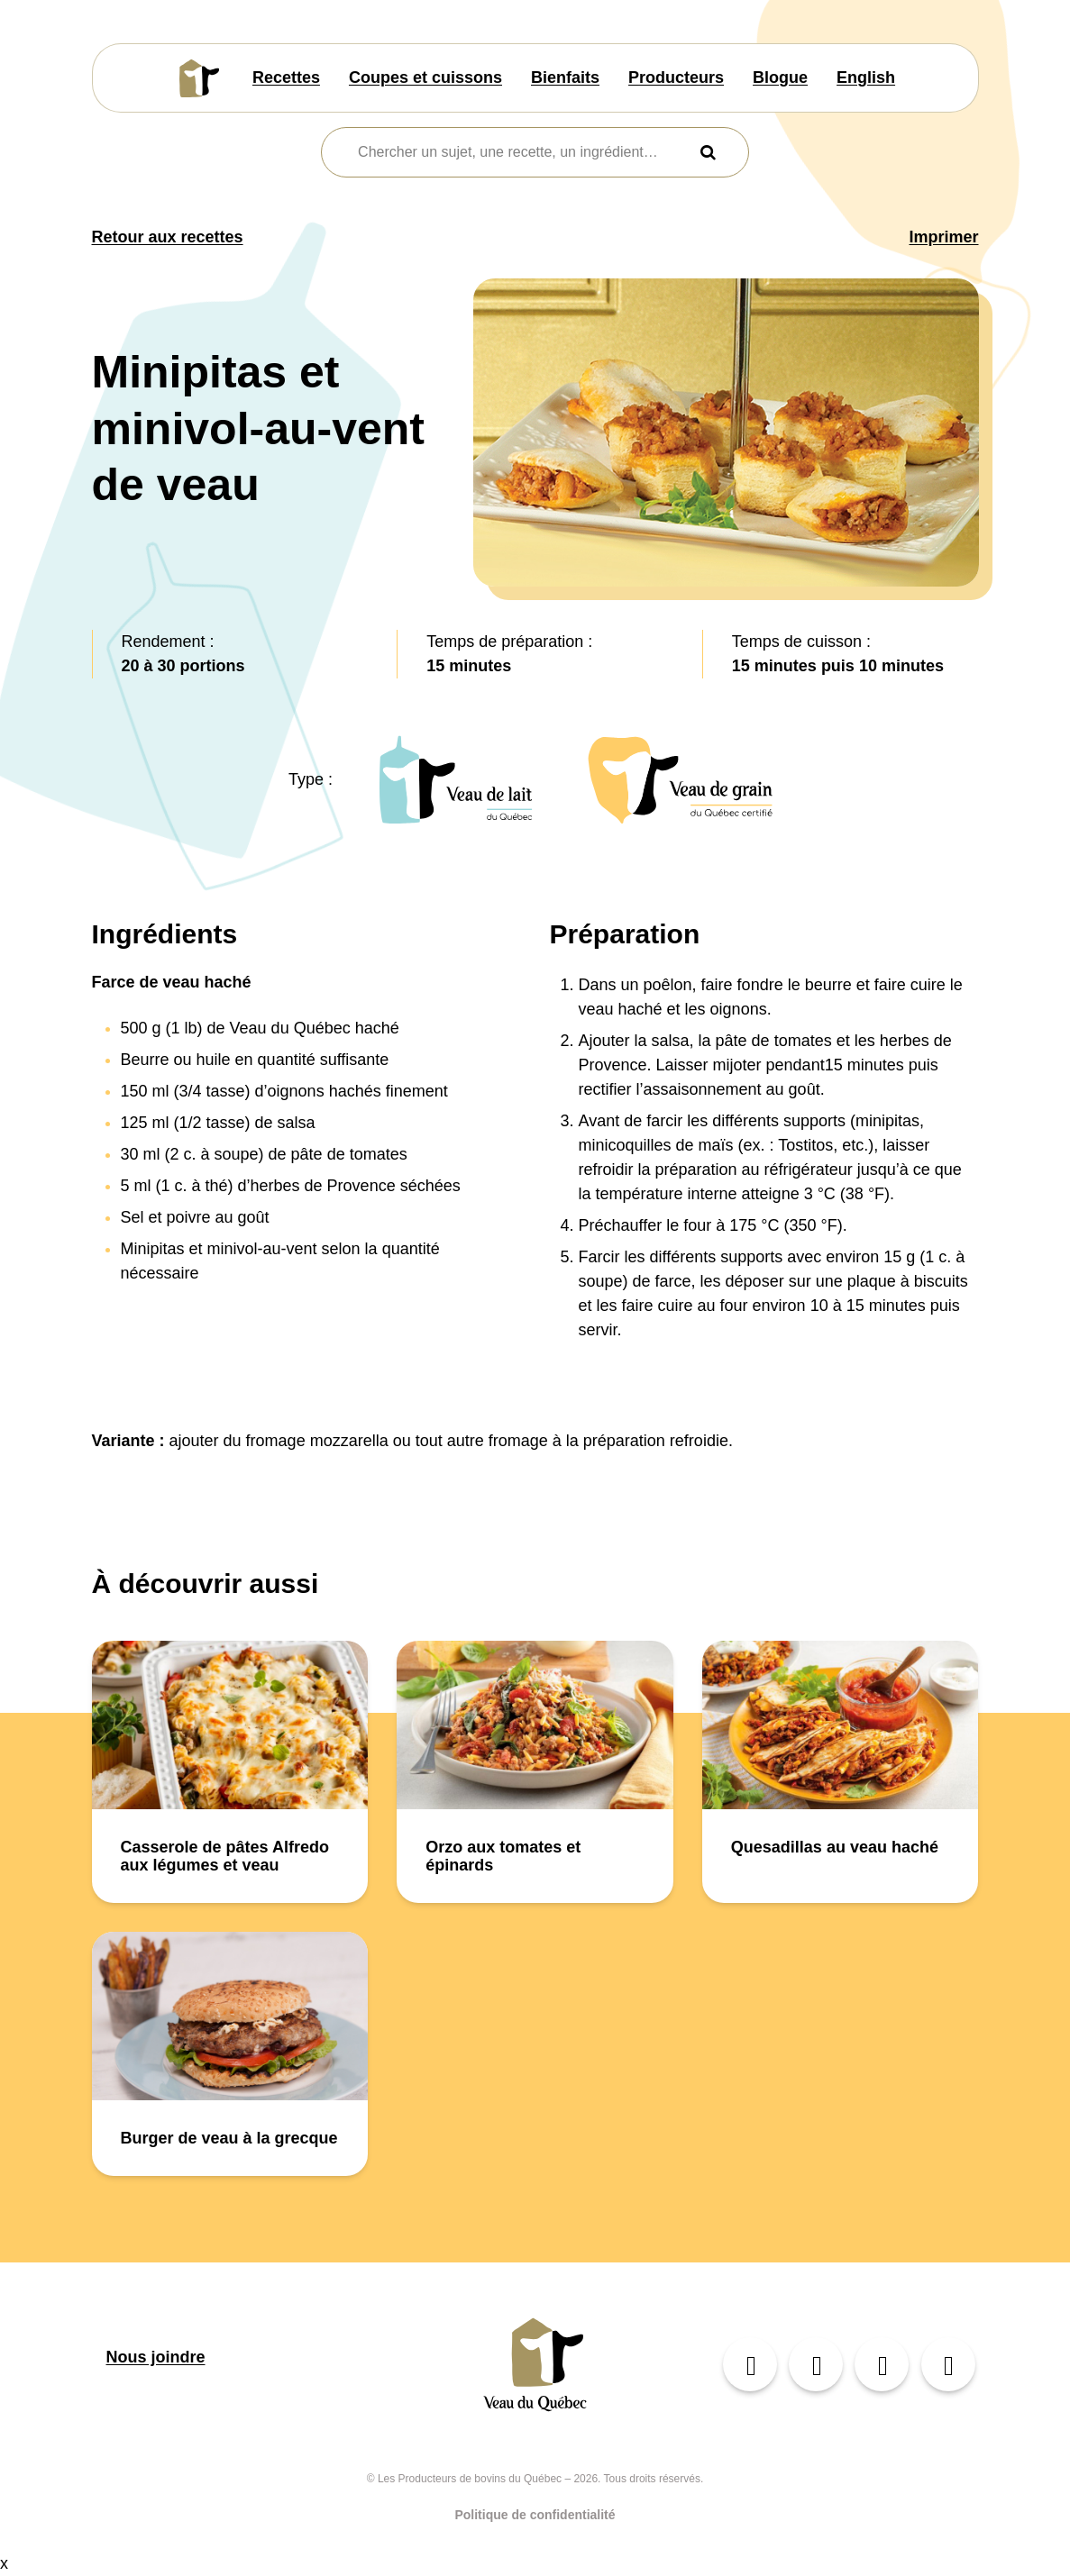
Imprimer (943, 237)
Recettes (286, 77)
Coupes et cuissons (425, 77)
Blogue (780, 77)
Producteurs (676, 77)
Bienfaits (565, 77)
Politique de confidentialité (534, 2515)
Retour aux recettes (167, 237)
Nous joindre (156, 2357)
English (866, 77)
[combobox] (524, 152)
